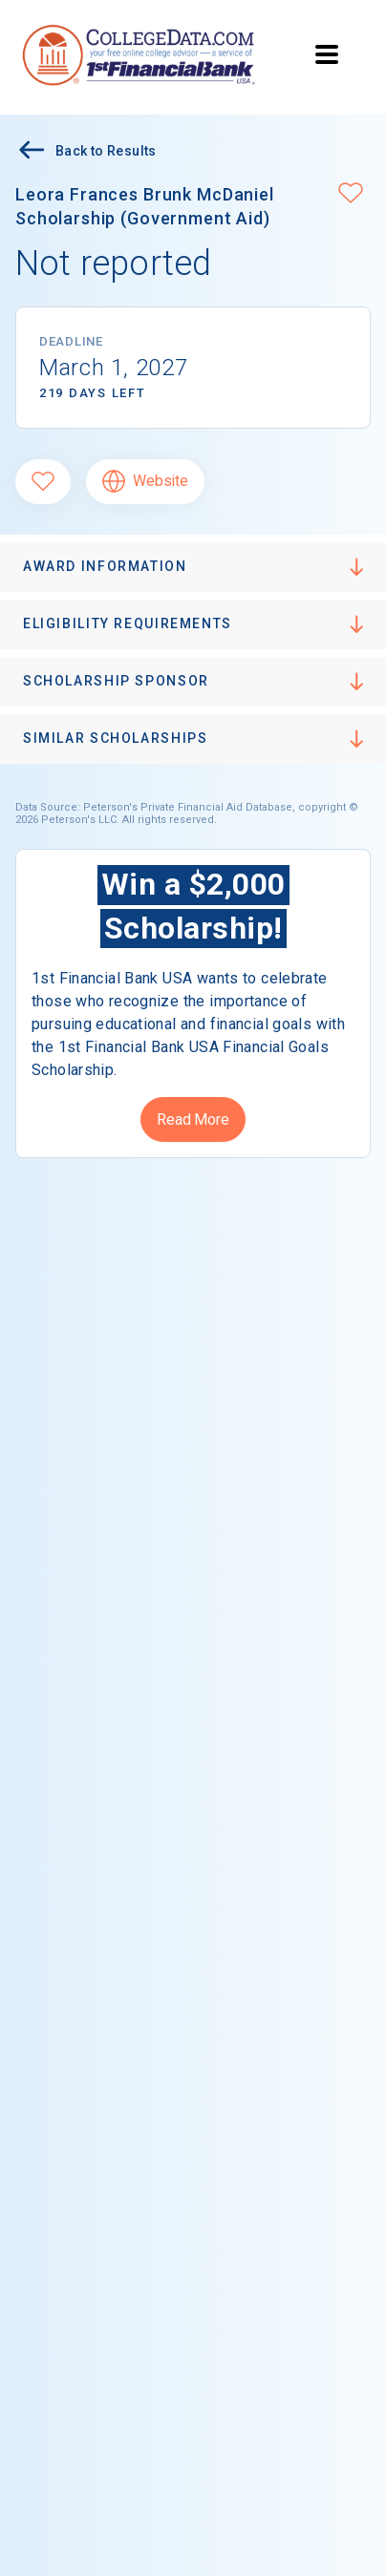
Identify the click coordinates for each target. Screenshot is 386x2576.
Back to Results (86, 152)
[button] (351, 195)
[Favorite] (43, 481)
